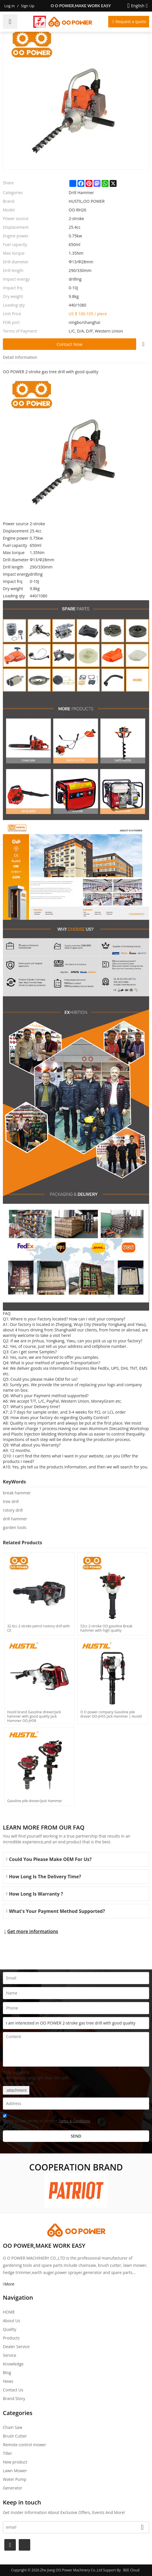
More (9, 2284)
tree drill (11, 1501)
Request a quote (130, 21)
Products (11, 2338)
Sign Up (27, 5)
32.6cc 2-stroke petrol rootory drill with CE (38, 1628)
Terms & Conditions (74, 2121)
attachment (16, 2090)
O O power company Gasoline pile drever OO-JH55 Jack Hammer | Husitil (111, 1714)
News (8, 2381)
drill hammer (15, 1518)
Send (76, 2136)
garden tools (14, 1527)
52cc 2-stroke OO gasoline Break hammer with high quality (106, 1628)
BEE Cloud (131, 2570)
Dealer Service (16, 2346)
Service (9, 2355)
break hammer (17, 1493)
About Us (11, 2320)
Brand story (14, 2398)
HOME (9, 2312)
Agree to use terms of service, (46, 2119)
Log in (9, 5)
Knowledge (13, 2364)
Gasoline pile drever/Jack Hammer (34, 1800)
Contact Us (13, 2390)
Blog (7, 2372)
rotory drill (13, 1510)
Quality (9, 2329)
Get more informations (32, 1931)
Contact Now (70, 344)
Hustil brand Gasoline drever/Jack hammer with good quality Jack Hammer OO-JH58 (34, 1716)
